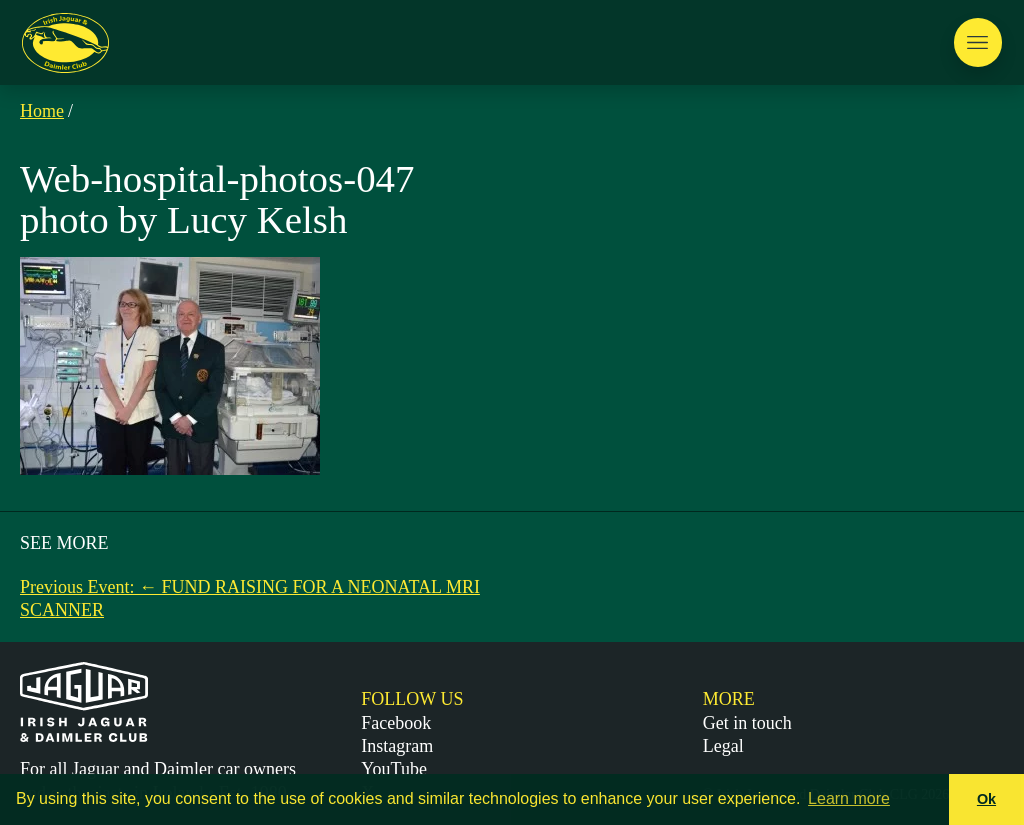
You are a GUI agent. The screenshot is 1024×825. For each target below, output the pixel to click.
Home (42, 111)
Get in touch (747, 723)
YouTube (394, 769)
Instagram (397, 746)
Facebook (396, 723)
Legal (723, 746)
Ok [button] (986, 799)
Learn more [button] (849, 798)
